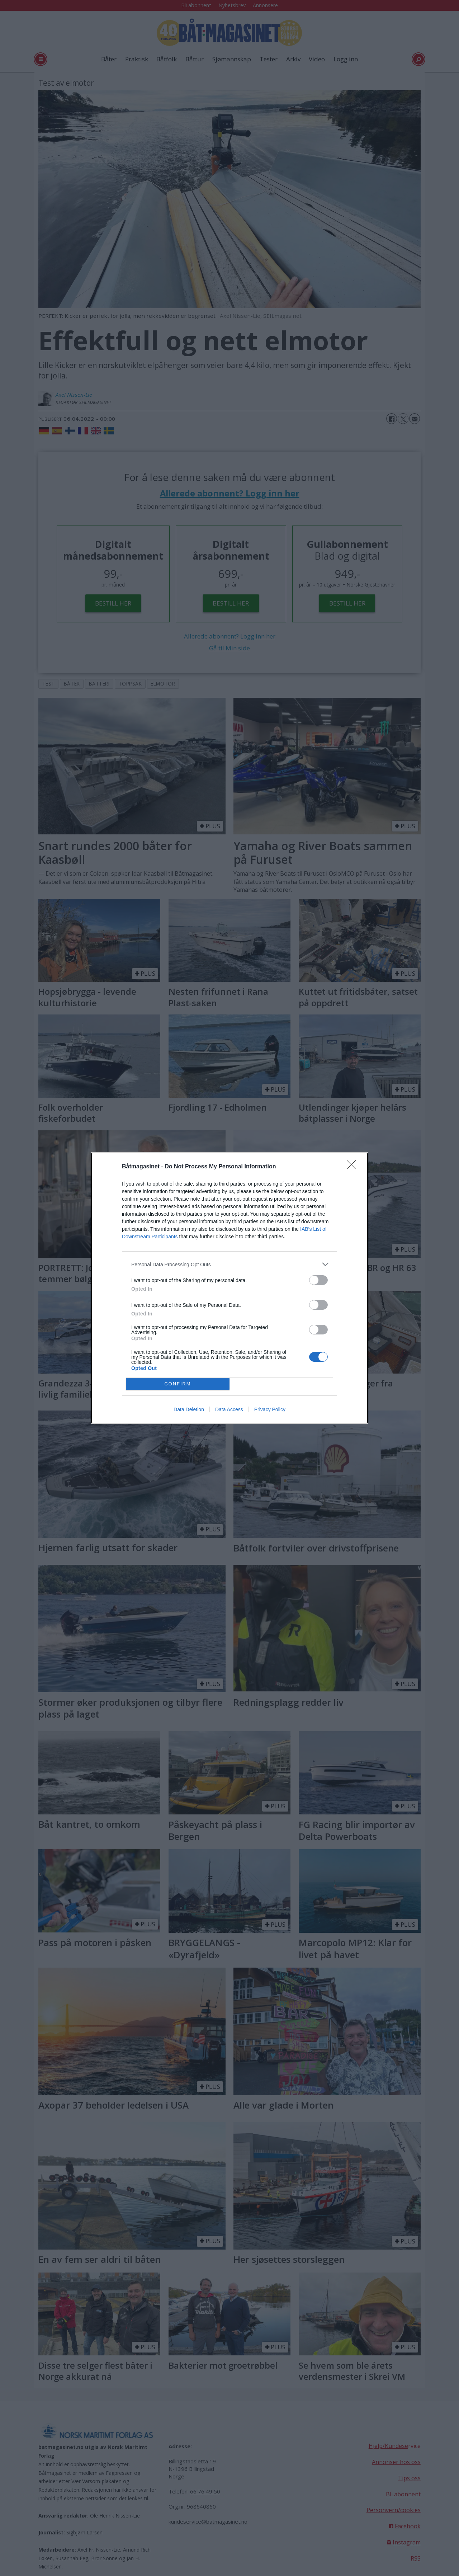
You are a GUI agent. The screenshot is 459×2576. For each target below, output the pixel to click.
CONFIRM (177, 1384)
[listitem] (229, 1264)
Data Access (229, 1409)
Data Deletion (189, 1409)
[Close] (353, 1167)
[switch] (318, 1280)
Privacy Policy (269, 1409)
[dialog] (229, 1288)
